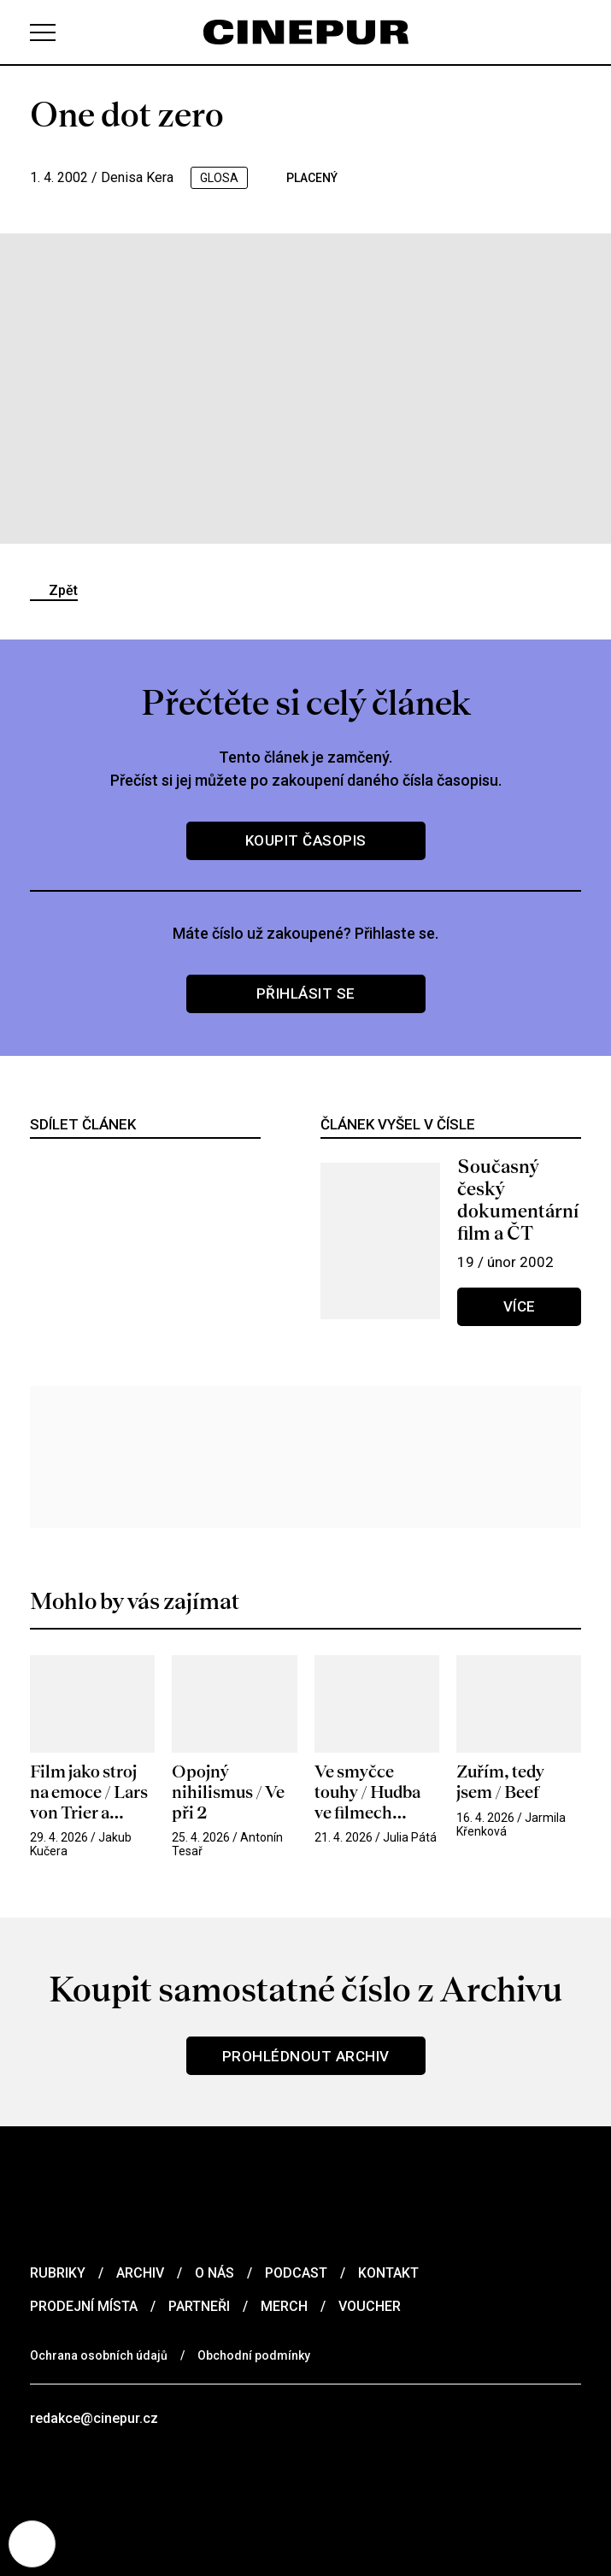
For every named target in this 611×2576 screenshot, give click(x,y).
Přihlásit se (305, 993)
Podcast (296, 2273)
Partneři (199, 2306)
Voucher (369, 2306)
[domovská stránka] (305, 32)
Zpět (63, 590)
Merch (284, 2306)
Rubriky (57, 2273)
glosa (219, 178)
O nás (214, 2273)
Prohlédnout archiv (306, 2056)
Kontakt (388, 2273)
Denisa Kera (137, 177)
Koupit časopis (306, 840)
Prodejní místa (84, 2306)
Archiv (140, 2273)
